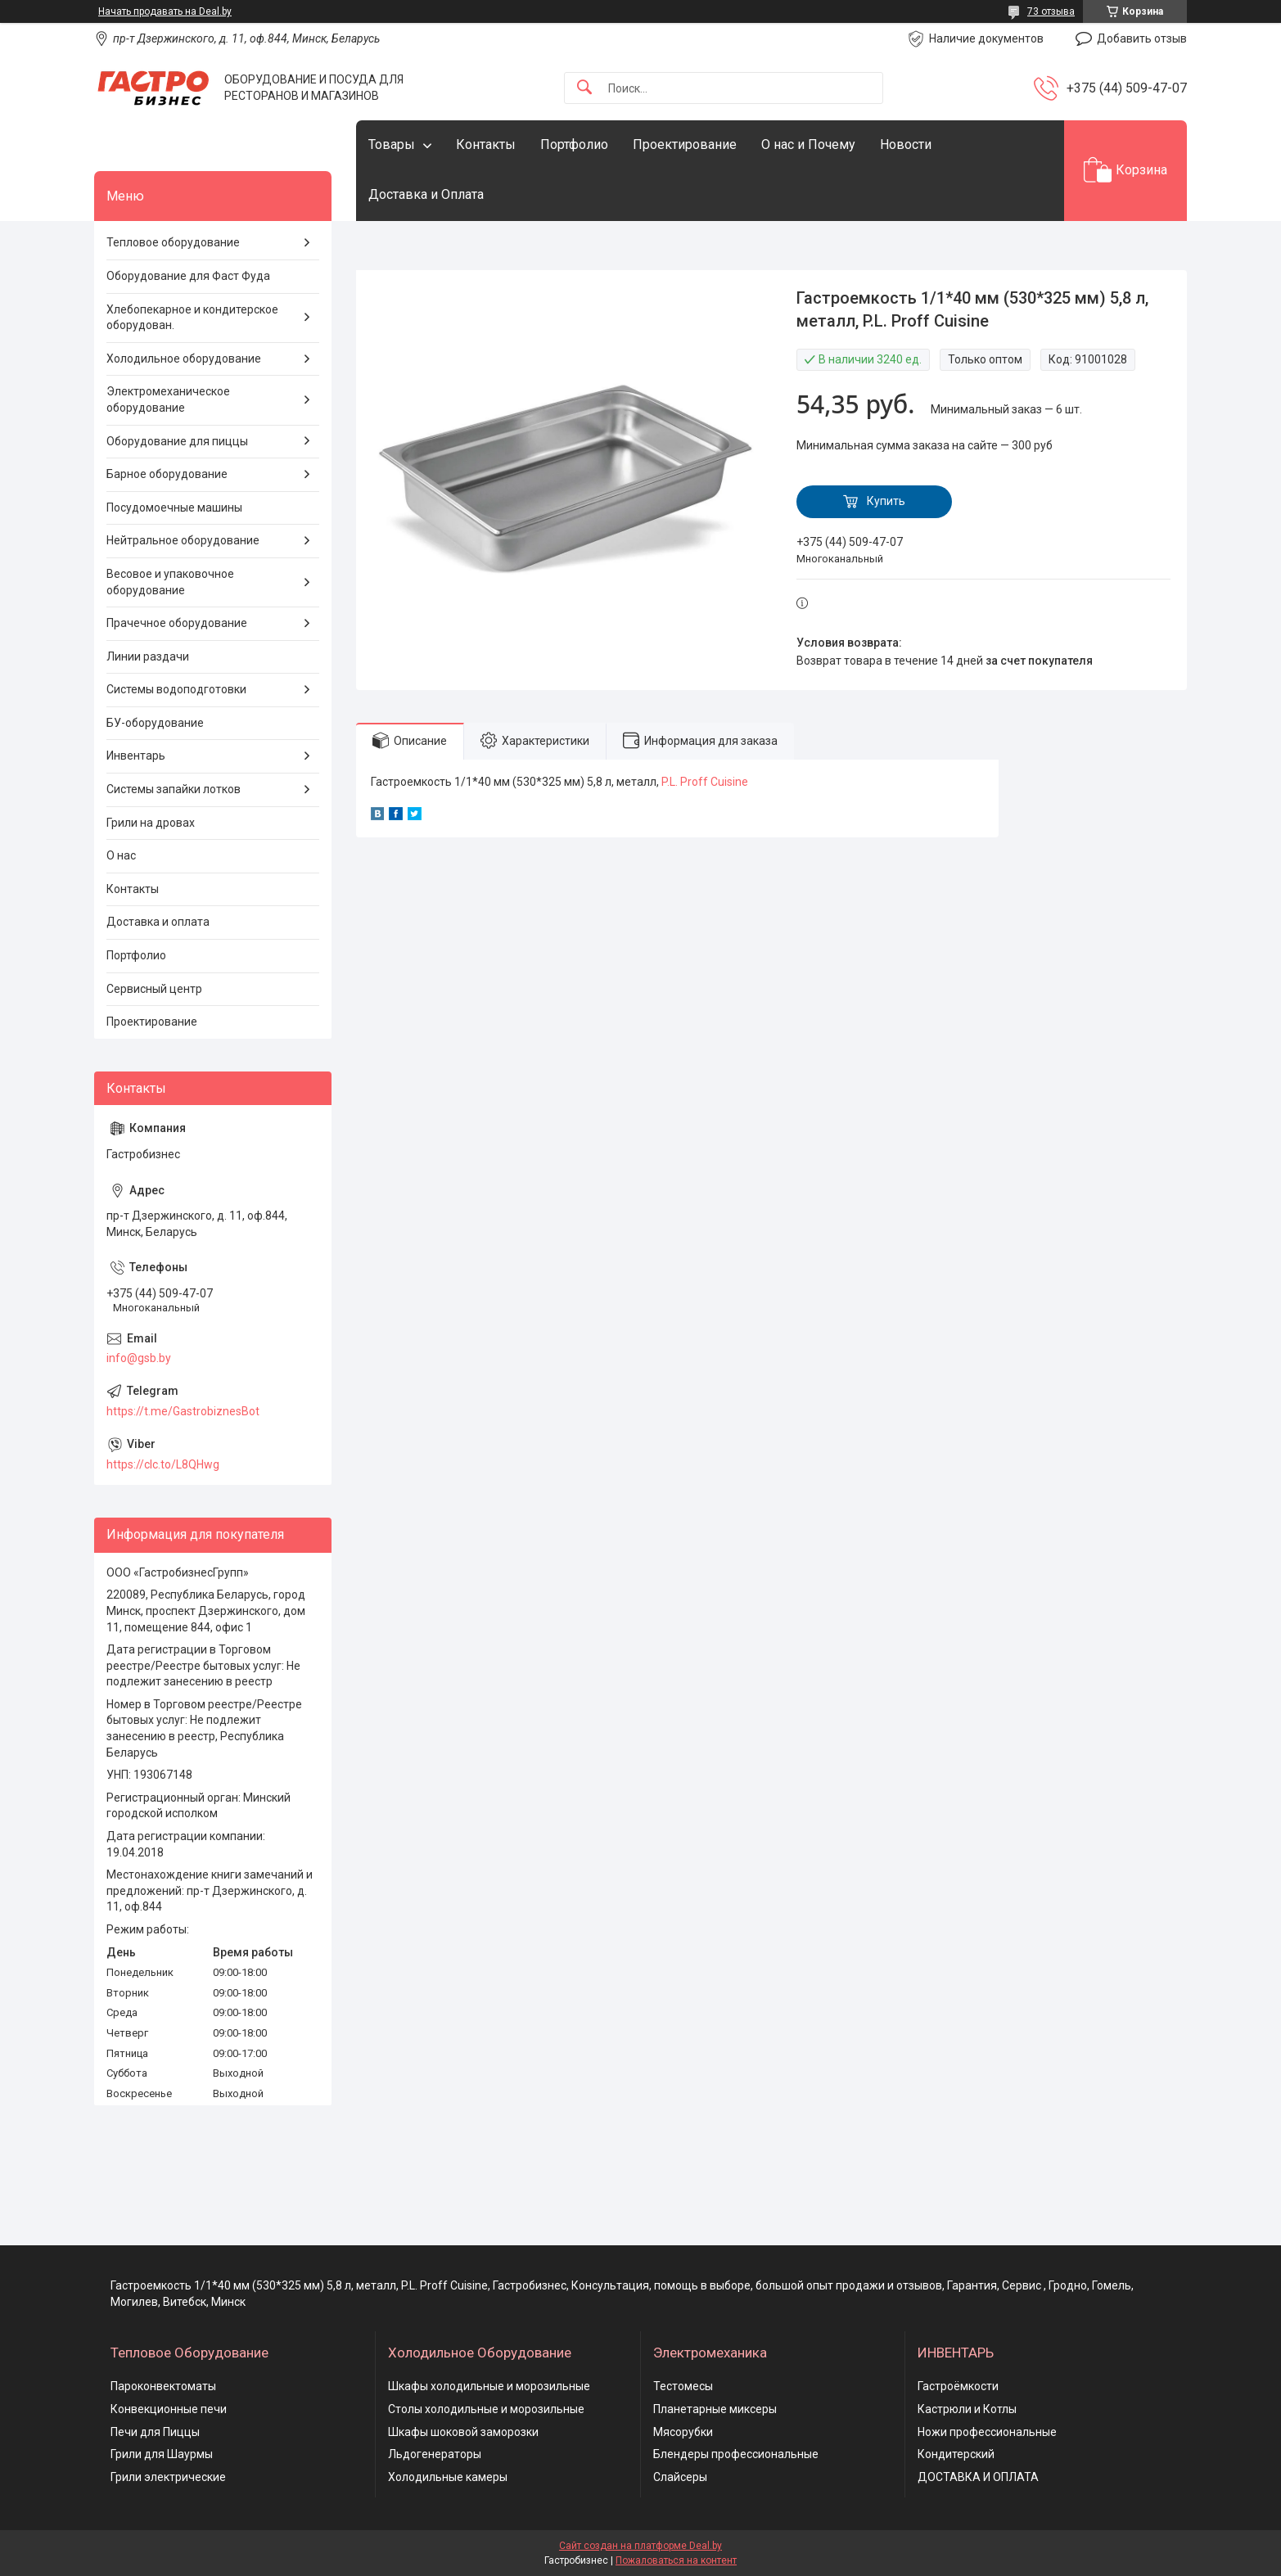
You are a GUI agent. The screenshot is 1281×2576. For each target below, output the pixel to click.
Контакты (486, 144)
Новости (905, 144)
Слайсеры (680, 2477)
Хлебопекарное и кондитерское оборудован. (192, 317)
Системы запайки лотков (173, 789)
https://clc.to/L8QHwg (162, 1464)
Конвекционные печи (169, 2409)
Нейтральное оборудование (182, 540)
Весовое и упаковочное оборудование (170, 582)
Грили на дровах (150, 822)
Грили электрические (168, 2477)
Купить (886, 501)
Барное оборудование (167, 473)
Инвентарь (135, 755)
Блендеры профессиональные (736, 2454)
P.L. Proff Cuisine (704, 781)
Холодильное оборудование (183, 358)
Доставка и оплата (158, 921)
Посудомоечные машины (174, 507)
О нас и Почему (808, 144)
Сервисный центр (154, 988)
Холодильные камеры (447, 2477)
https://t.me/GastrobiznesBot (182, 1411)
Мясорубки (683, 2431)
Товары (391, 144)
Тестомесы (683, 2386)
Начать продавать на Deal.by (165, 11)
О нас (121, 855)
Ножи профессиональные (987, 2431)
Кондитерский (956, 2454)
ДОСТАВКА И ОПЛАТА (978, 2477)
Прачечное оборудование (176, 622)
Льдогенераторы (434, 2454)
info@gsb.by (138, 1358)
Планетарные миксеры (715, 2409)
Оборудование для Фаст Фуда (188, 275)
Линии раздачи (147, 656)
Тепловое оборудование (173, 242)
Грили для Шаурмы (162, 2454)
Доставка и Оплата (426, 194)
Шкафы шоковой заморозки (463, 2431)
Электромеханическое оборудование (168, 399)
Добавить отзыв (1142, 38)
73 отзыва (1051, 11)
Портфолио (574, 144)
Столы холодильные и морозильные (486, 2409)
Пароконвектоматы (163, 2386)
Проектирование (685, 144)
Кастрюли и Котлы (967, 2409)
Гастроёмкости (958, 2386)
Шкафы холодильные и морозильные (489, 2386)
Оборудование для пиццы (177, 441)
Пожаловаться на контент (676, 2560)
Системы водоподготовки (176, 689)
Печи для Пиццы (155, 2431)
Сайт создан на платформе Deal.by (640, 2545)
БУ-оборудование (155, 722)
